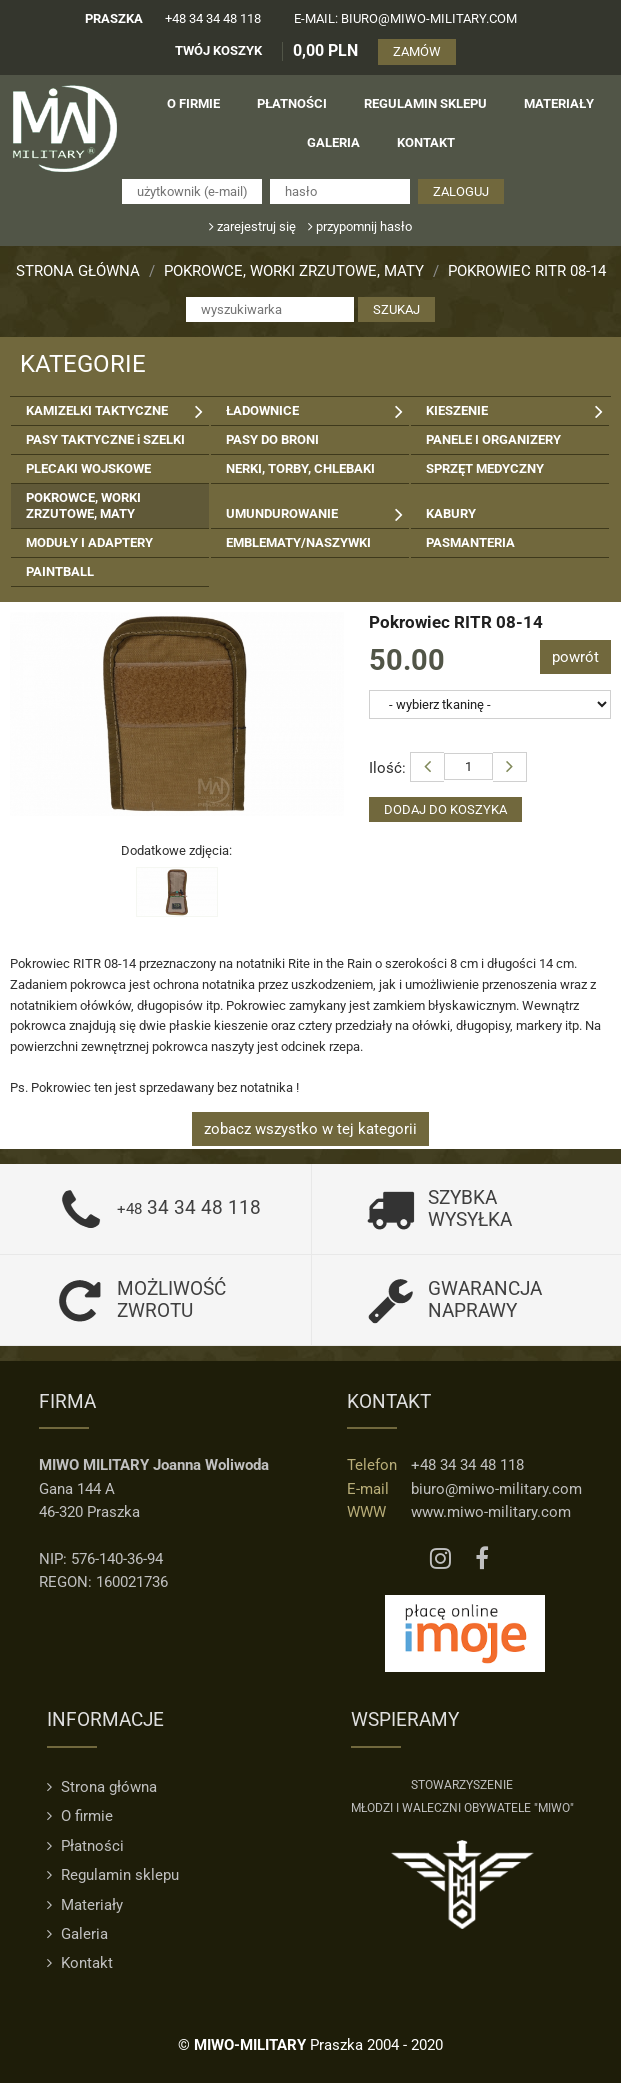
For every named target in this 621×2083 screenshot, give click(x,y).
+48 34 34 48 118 (213, 18)
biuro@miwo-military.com (496, 1489)
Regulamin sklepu (113, 1875)
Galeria (77, 1934)
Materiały (85, 1905)
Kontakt (80, 1963)
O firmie (80, 1816)
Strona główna (78, 271)
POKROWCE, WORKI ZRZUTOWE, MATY (294, 271)
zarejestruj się (252, 226)
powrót (575, 657)
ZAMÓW (417, 51)
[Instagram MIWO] (440, 1559)
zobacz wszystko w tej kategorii (310, 1129)
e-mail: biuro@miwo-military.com (405, 18)
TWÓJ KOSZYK (218, 50)
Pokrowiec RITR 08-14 (527, 271)
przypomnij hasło (360, 226)
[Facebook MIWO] (482, 1559)
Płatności (85, 1846)
